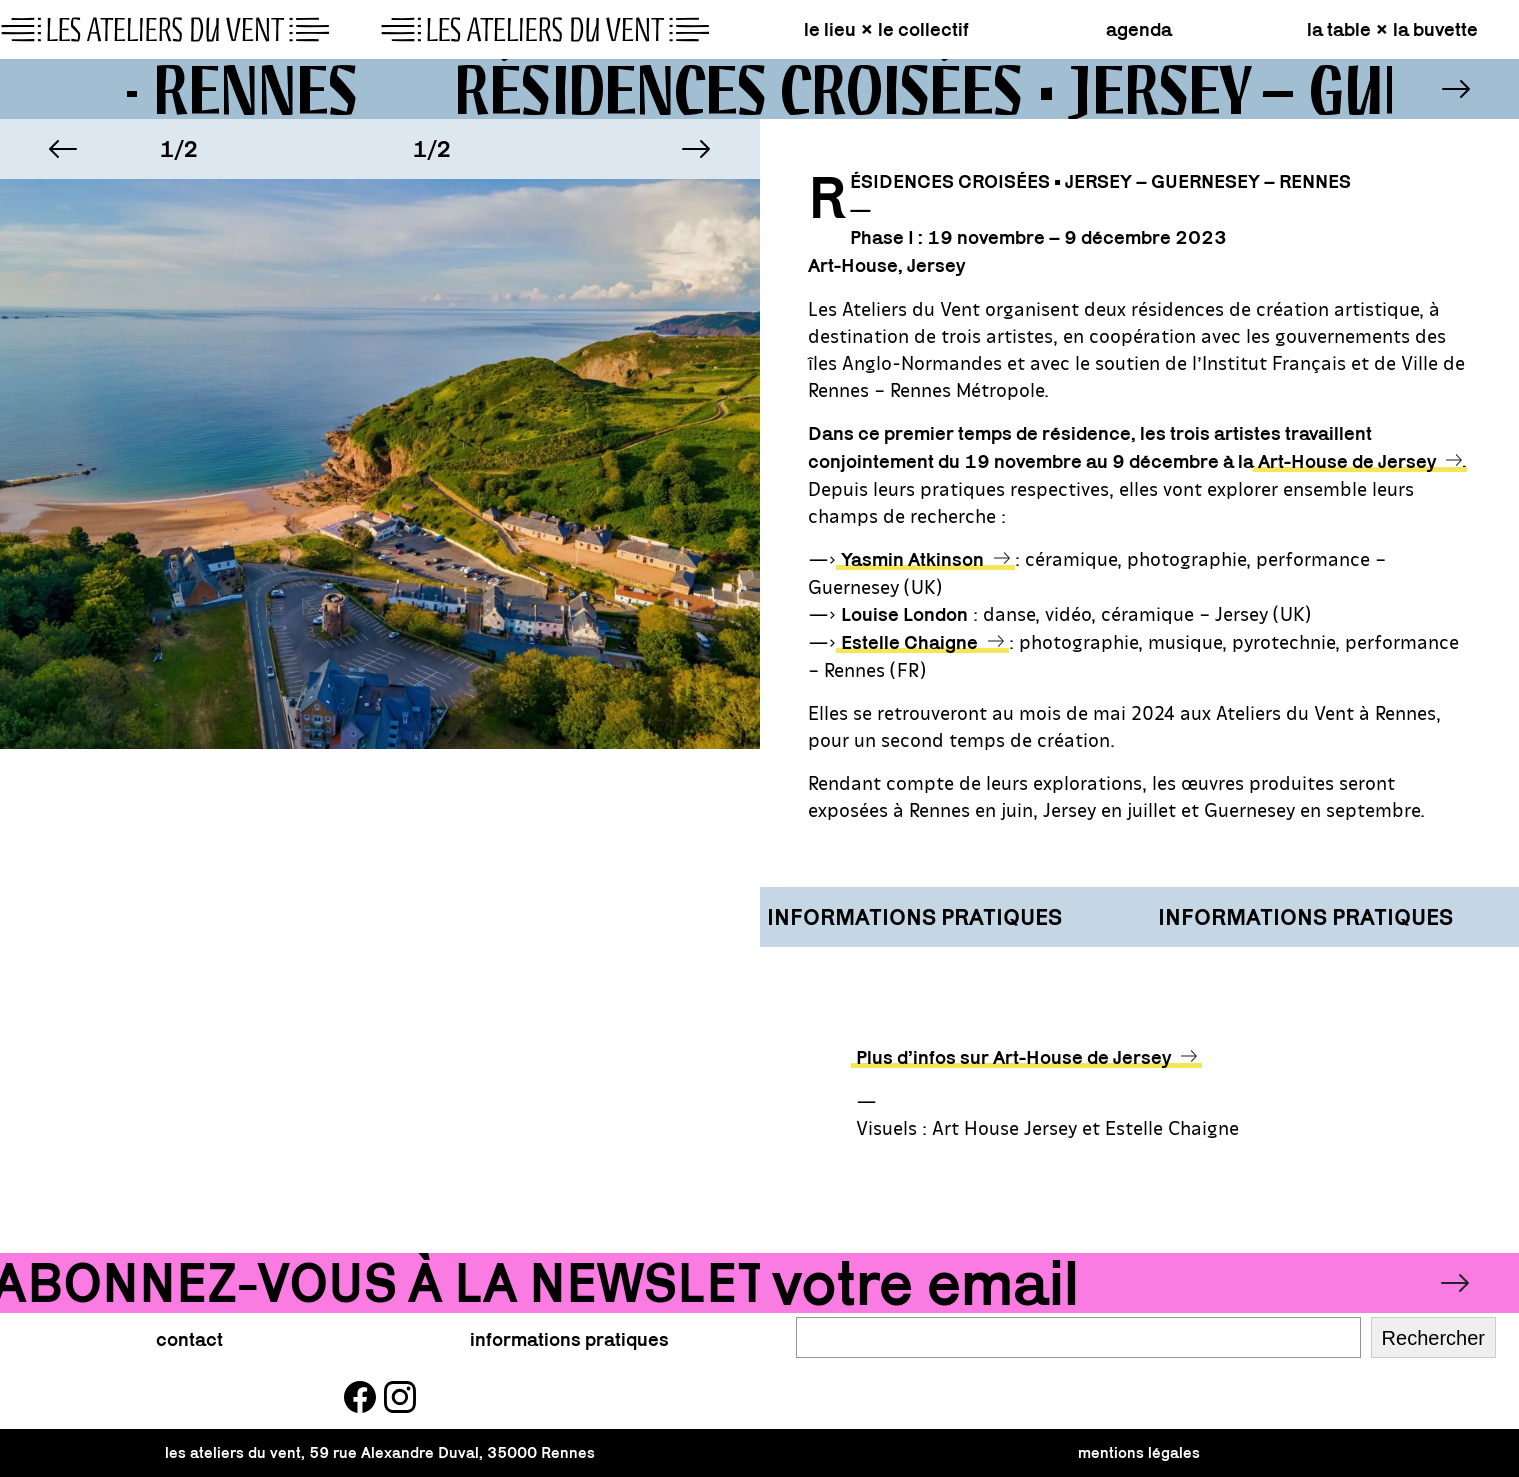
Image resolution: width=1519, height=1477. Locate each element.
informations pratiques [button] (569, 1339)
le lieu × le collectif (886, 29)
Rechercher (1433, 1338)
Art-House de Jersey (1347, 461)
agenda (1139, 29)
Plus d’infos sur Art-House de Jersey (1013, 1057)
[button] (63, 149)
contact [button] (189, 1339)
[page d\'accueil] (380, 30)
